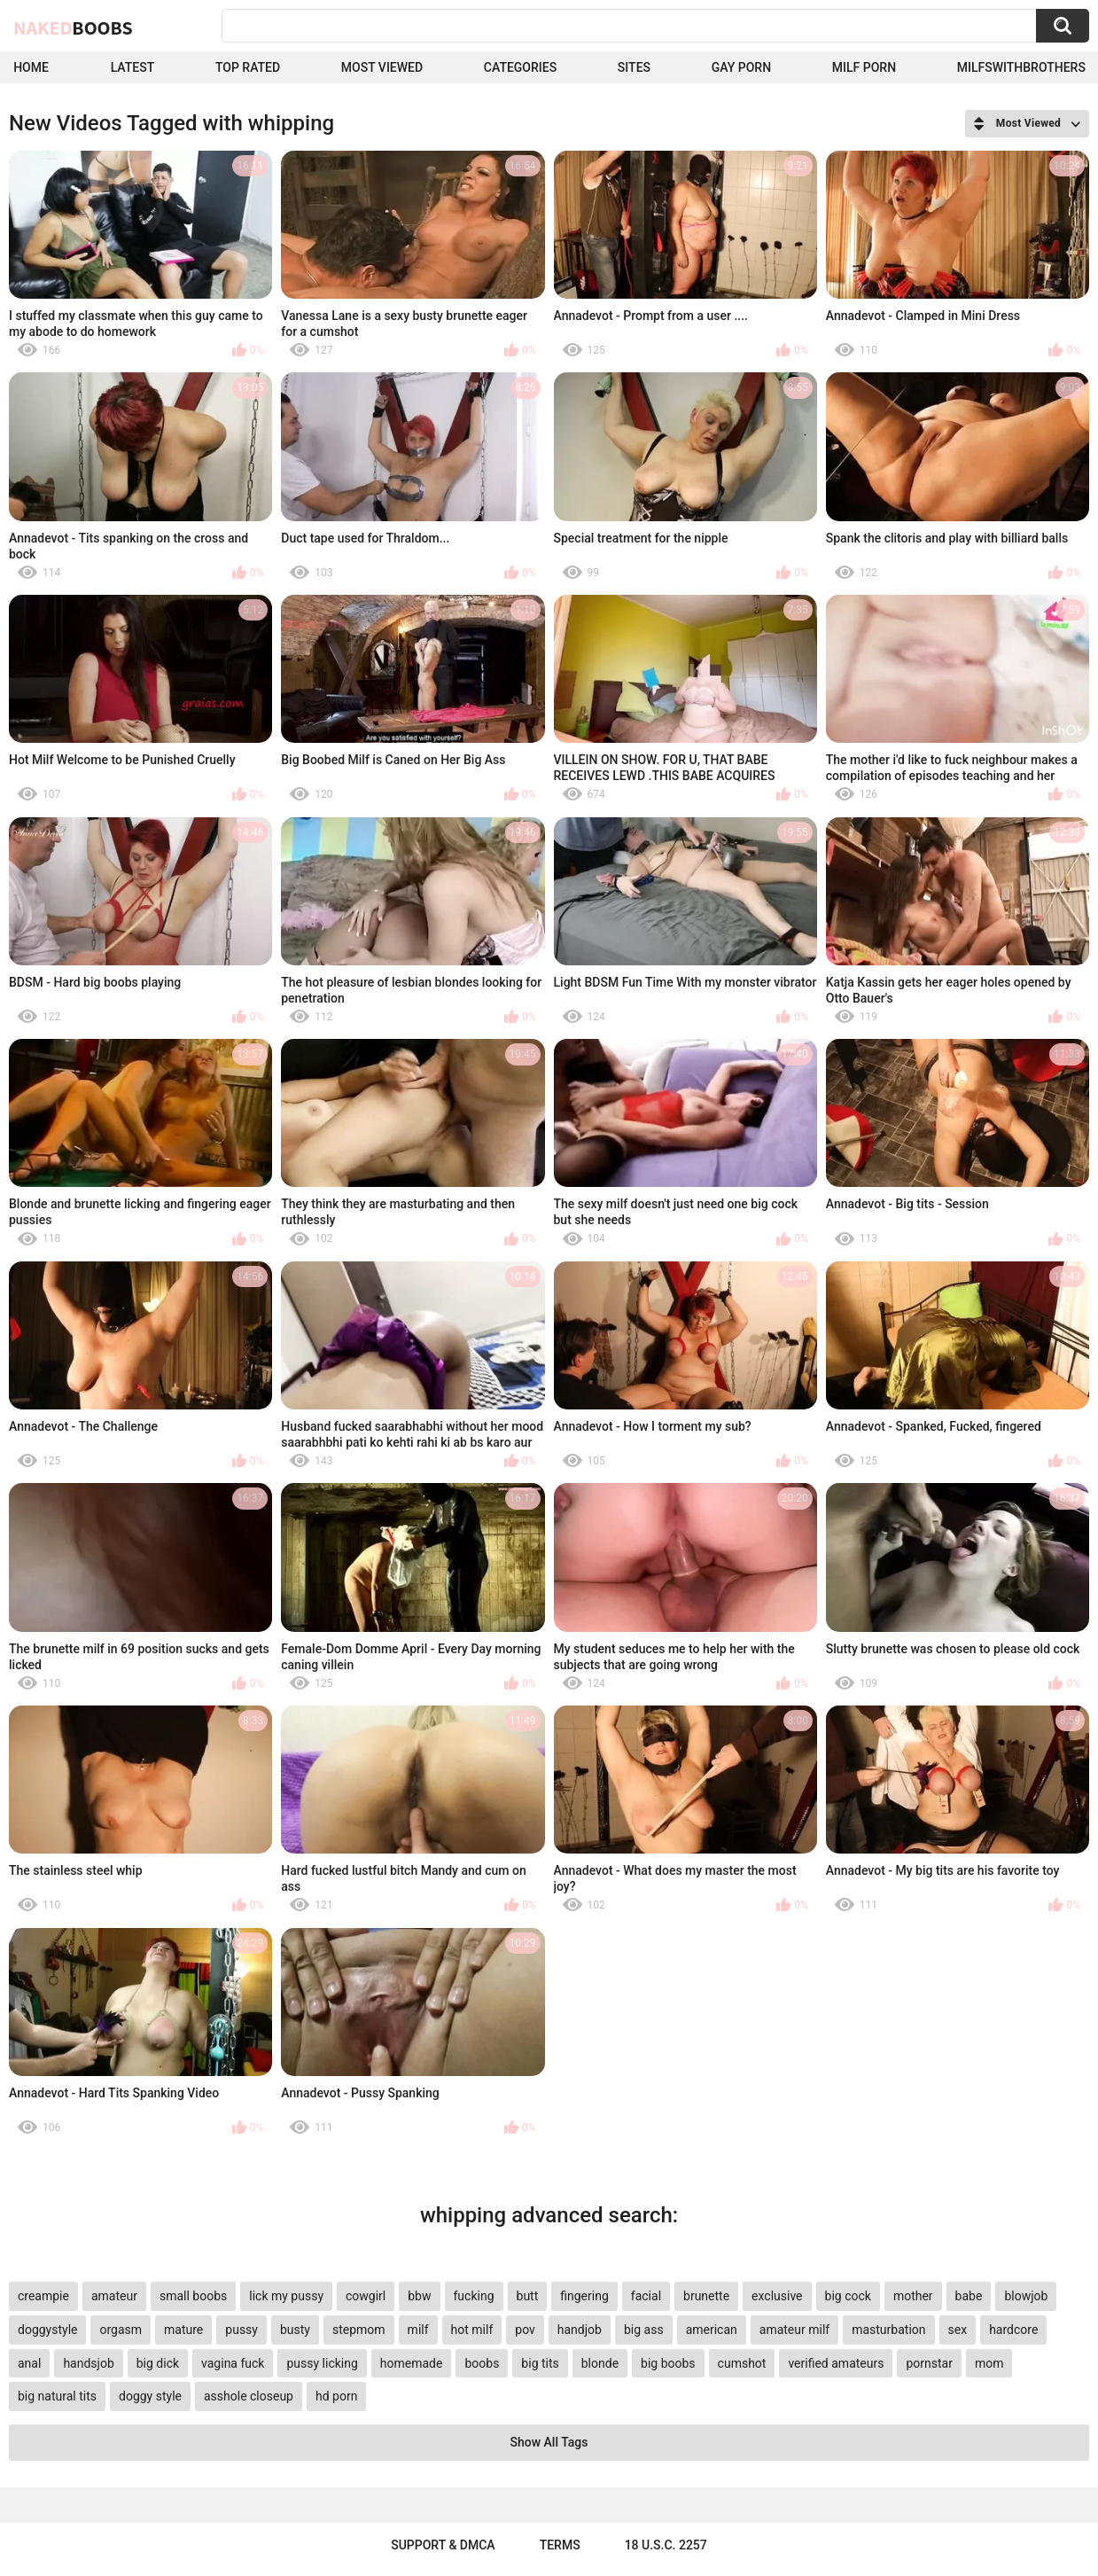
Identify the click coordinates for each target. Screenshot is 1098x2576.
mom (989, 2363)
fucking (474, 2296)
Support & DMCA (442, 2545)
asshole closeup (248, 2396)
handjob (579, 2329)
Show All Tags (549, 2442)
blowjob (1025, 2296)
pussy (241, 2329)
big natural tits (57, 2396)
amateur (114, 2296)
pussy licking (321, 2363)
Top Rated (247, 67)
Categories (520, 67)
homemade (411, 2363)
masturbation (888, 2329)
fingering (584, 2296)
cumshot (742, 2363)
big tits (539, 2363)
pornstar (929, 2363)
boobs (481, 2363)
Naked (73, 27)
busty (295, 2329)
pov (525, 2329)
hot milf (472, 2329)
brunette (706, 2296)
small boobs (193, 2296)
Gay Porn (741, 67)
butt (528, 2296)
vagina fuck (232, 2363)
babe (969, 2296)
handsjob (88, 2363)
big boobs (668, 2363)
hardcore (1013, 2329)
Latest (133, 67)
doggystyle (47, 2329)
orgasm (120, 2329)
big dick (157, 2363)
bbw (419, 2296)
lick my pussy (286, 2296)
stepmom (358, 2329)
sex (958, 2329)
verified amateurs (836, 2363)
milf (418, 2329)
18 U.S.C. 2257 (666, 2545)
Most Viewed (382, 67)
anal (29, 2363)
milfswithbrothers (1021, 67)
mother (913, 2296)
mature (183, 2329)
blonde (600, 2363)
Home (31, 67)
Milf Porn (864, 67)
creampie (43, 2296)
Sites (634, 67)
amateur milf (794, 2329)
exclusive (776, 2296)
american (711, 2329)
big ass (644, 2329)
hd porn (336, 2396)
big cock (848, 2296)
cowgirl (365, 2296)
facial (646, 2296)
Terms (560, 2545)
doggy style (150, 2396)
